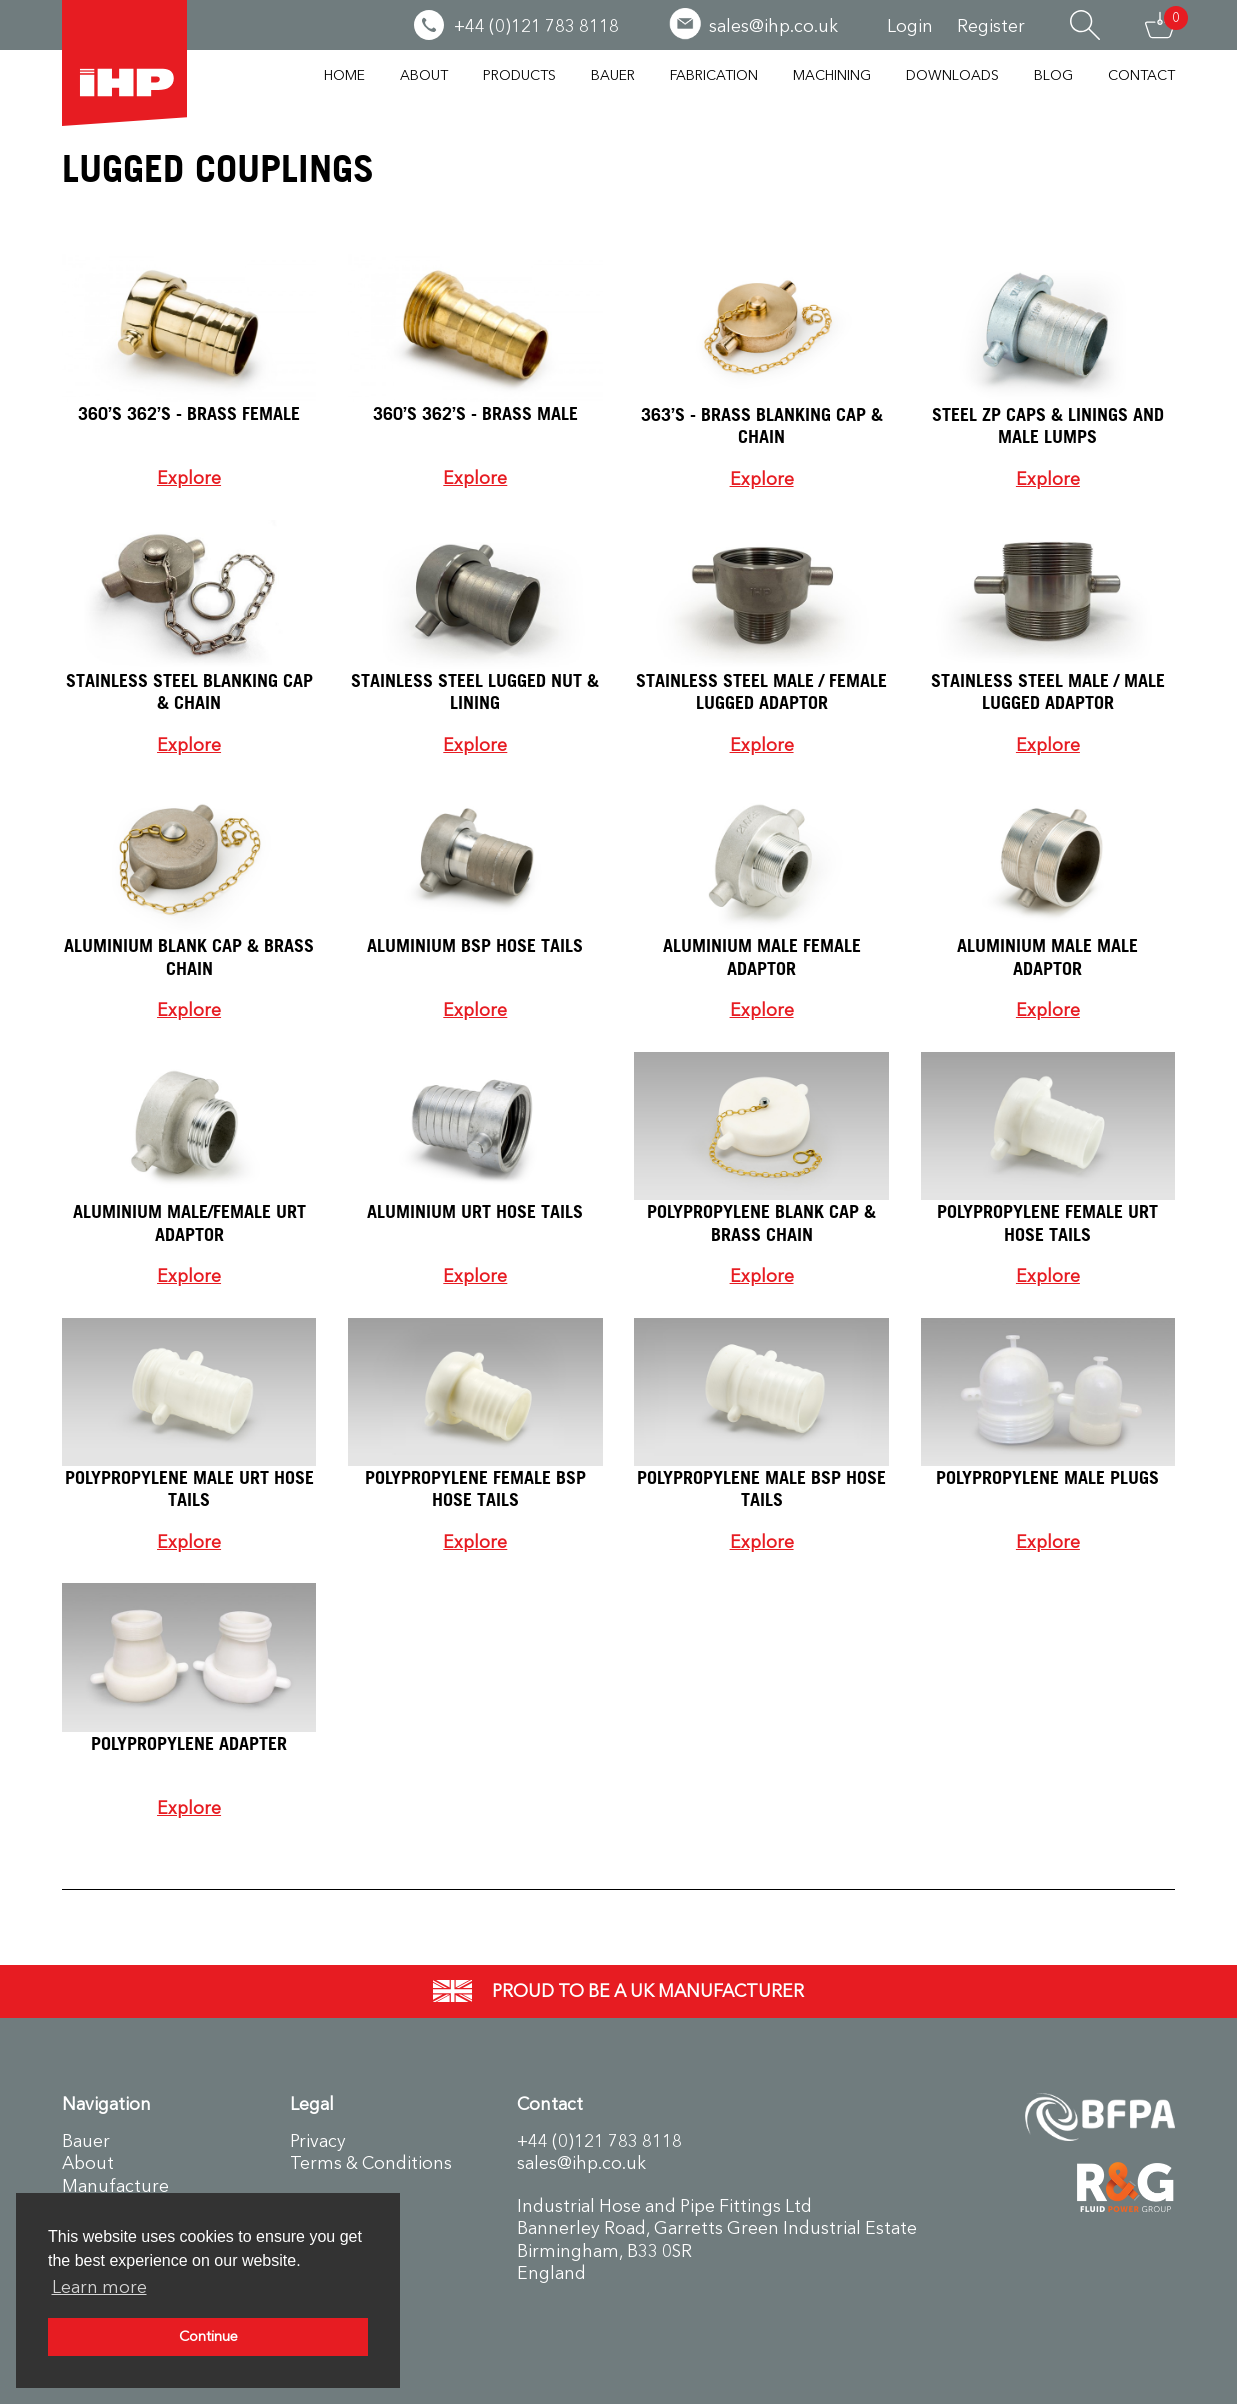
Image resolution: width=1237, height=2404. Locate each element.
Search (1085, 25)
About (424, 75)
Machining (832, 75)
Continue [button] (208, 2336)
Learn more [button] (99, 2287)
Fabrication (714, 75)
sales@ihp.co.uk (581, 2163)
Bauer (613, 75)
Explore (189, 478)
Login (910, 26)
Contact (1141, 75)
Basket (1160, 25)
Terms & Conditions (371, 2163)
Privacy (318, 2141)
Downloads (952, 75)
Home (344, 75)
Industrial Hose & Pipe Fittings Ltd (124, 63)
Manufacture (115, 2186)
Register (991, 26)
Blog (1053, 75)
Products (519, 75)
